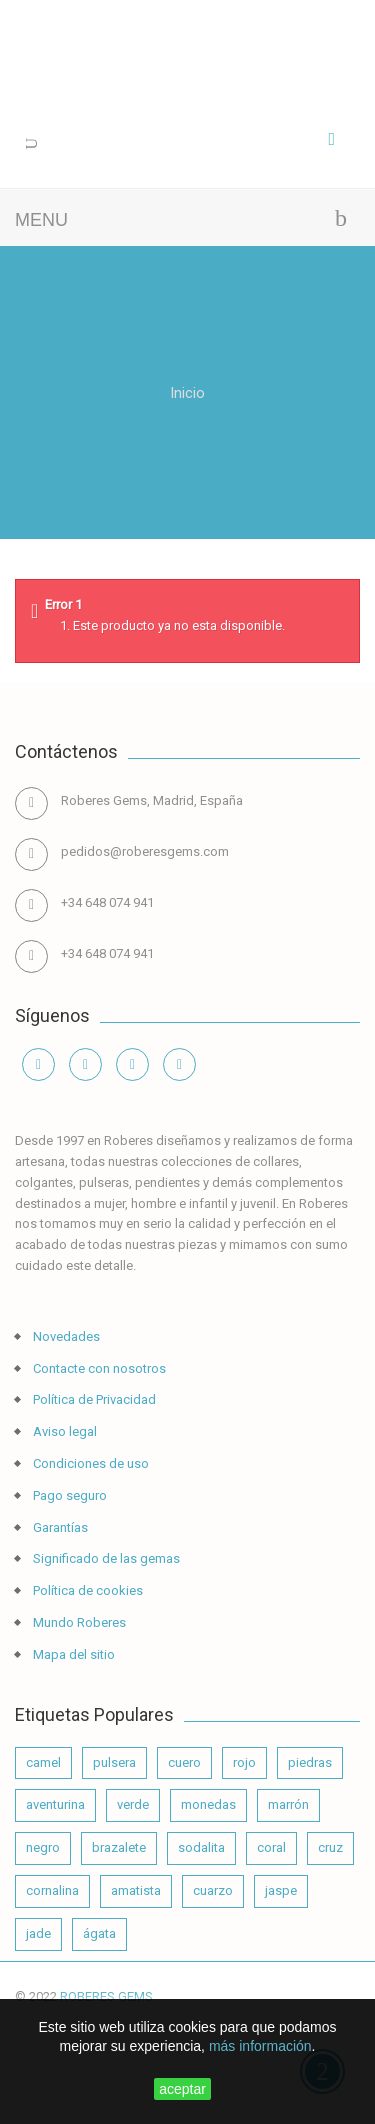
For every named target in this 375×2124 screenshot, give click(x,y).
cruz (330, 1847)
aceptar (182, 2089)
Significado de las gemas (105, 1558)
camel (43, 1762)
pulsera (114, 1762)
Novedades (65, 1336)
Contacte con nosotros (98, 1368)
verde (133, 1804)
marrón (288, 1804)
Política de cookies (86, 1590)
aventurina (55, 1804)
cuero (184, 1762)
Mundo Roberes (78, 1622)
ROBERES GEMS (106, 1996)
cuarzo (213, 1890)
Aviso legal (63, 1431)
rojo (244, 1762)
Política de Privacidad (93, 1399)
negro (43, 1847)
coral (271, 1847)
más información (260, 2046)
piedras (310, 1762)
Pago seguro (68, 1495)
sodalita (201, 1847)
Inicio (187, 392)
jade (38, 1933)
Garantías (59, 1527)
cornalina (52, 1890)
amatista (136, 1890)
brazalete (119, 1847)
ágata (99, 1933)
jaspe (281, 1890)
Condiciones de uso (89, 1463)
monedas (208, 1804)
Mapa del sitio (72, 1654)
